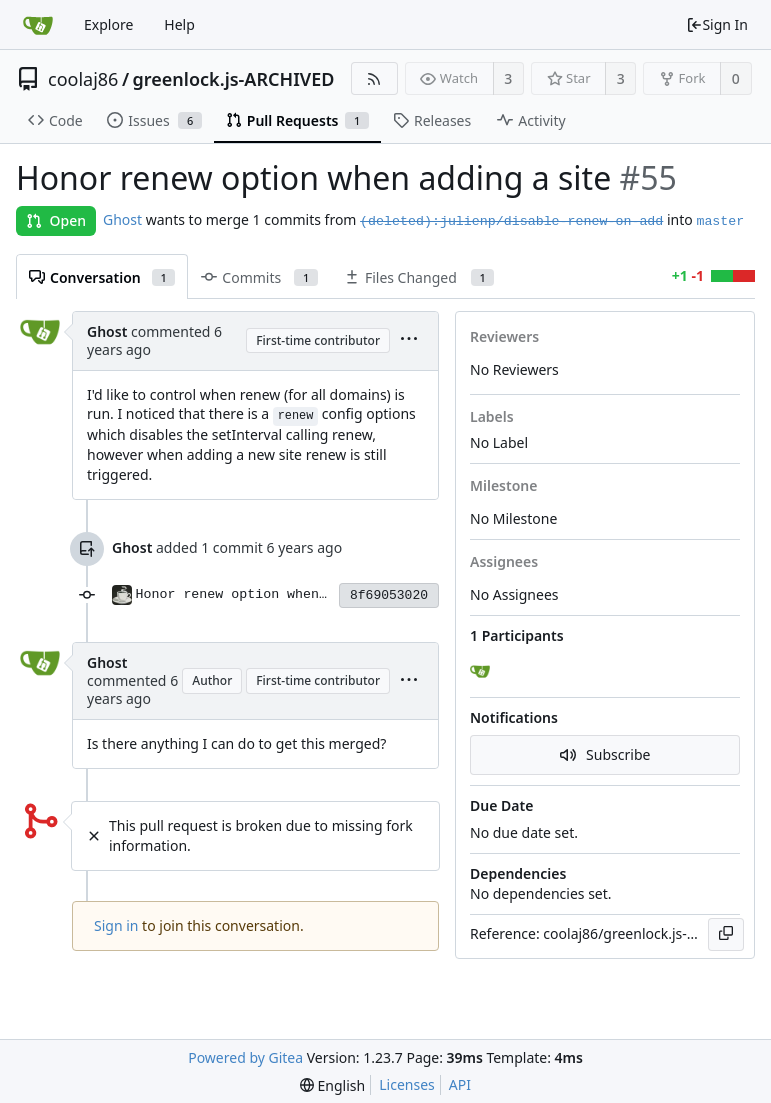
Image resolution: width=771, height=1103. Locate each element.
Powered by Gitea (245, 1057)
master (720, 221)
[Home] (38, 25)
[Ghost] (482, 672)
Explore (108, 24)
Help (179, 24)
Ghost (122, 219)
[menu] (409, 340)
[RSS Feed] (374, 78)
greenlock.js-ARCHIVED (234, 79)
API (460, 1084)
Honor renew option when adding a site (283, 594)
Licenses (407, 1084)
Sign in (116, 925)
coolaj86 (83, 79)
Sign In (717, 24)
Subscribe (605, 754)
